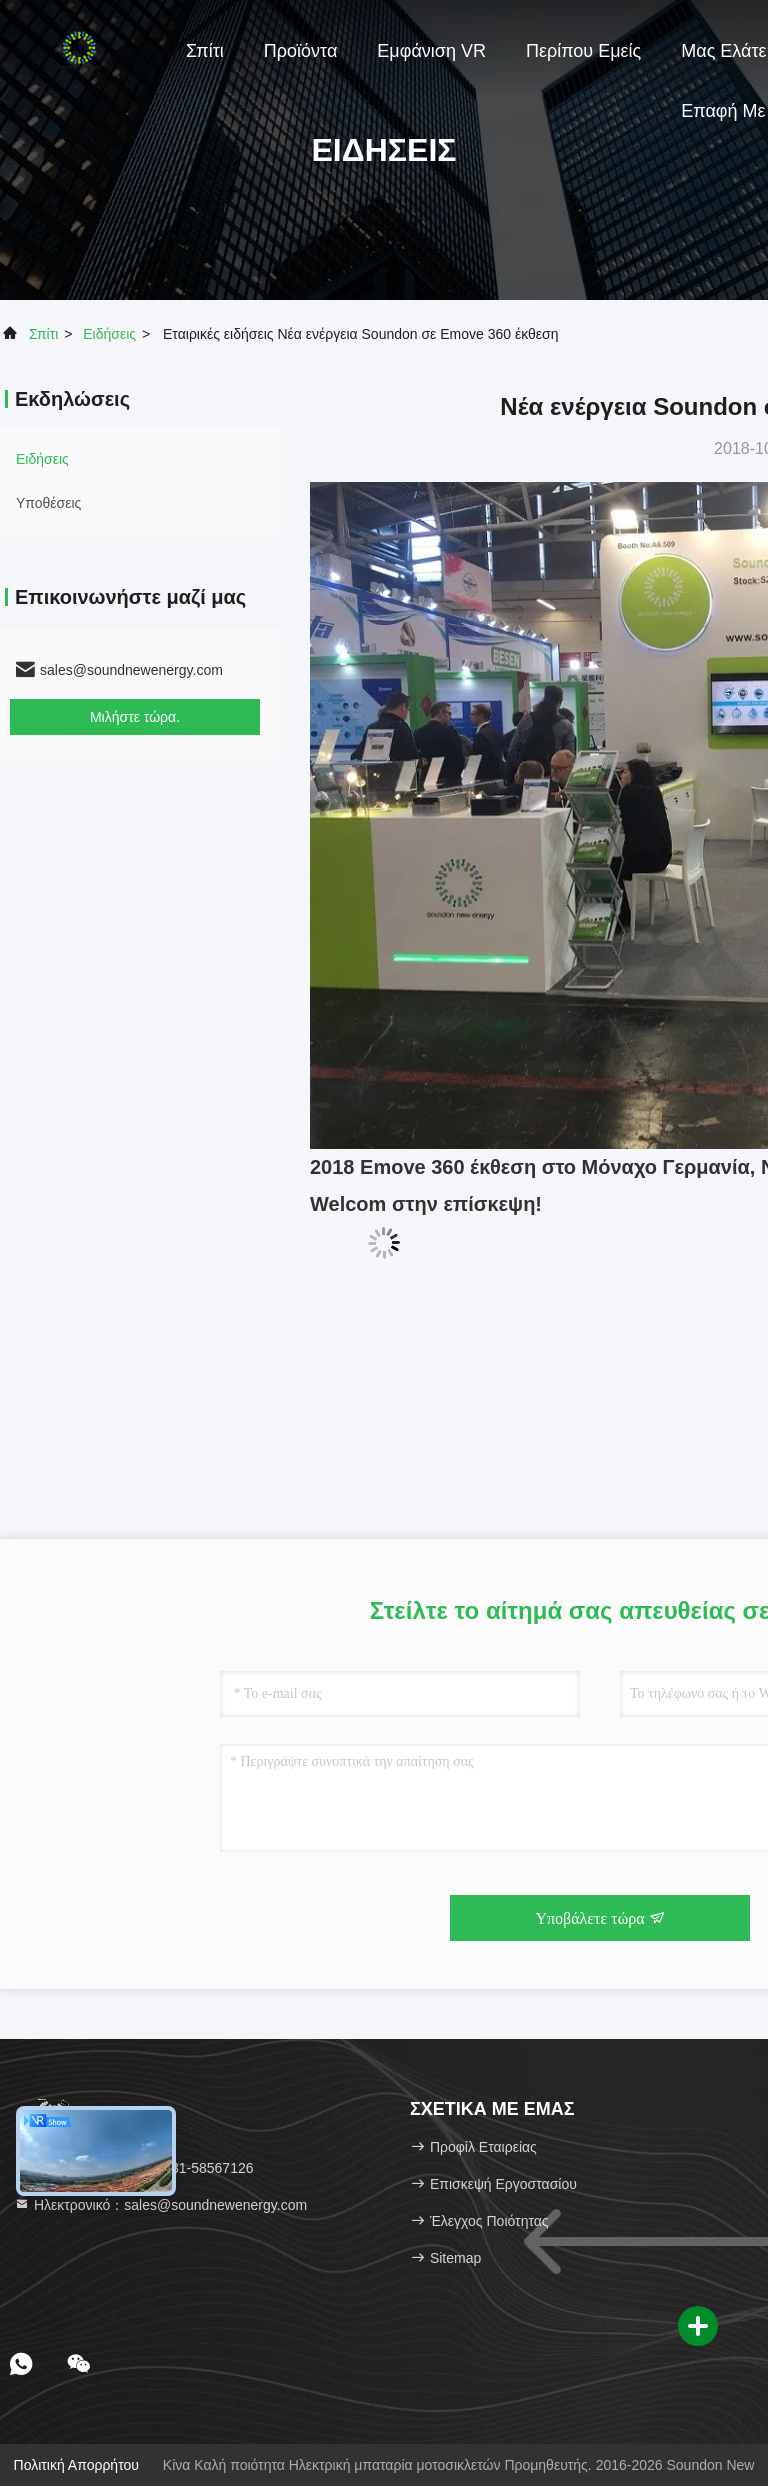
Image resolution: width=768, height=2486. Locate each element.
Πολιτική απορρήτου (76, 2465)
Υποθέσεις (48, 503)
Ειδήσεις (109, 334)
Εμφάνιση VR (431, 51)
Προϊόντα (301, 51)
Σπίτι (205, 51)
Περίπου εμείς (583, 51)
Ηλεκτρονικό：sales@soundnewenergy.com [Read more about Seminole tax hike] (160, 2205)
